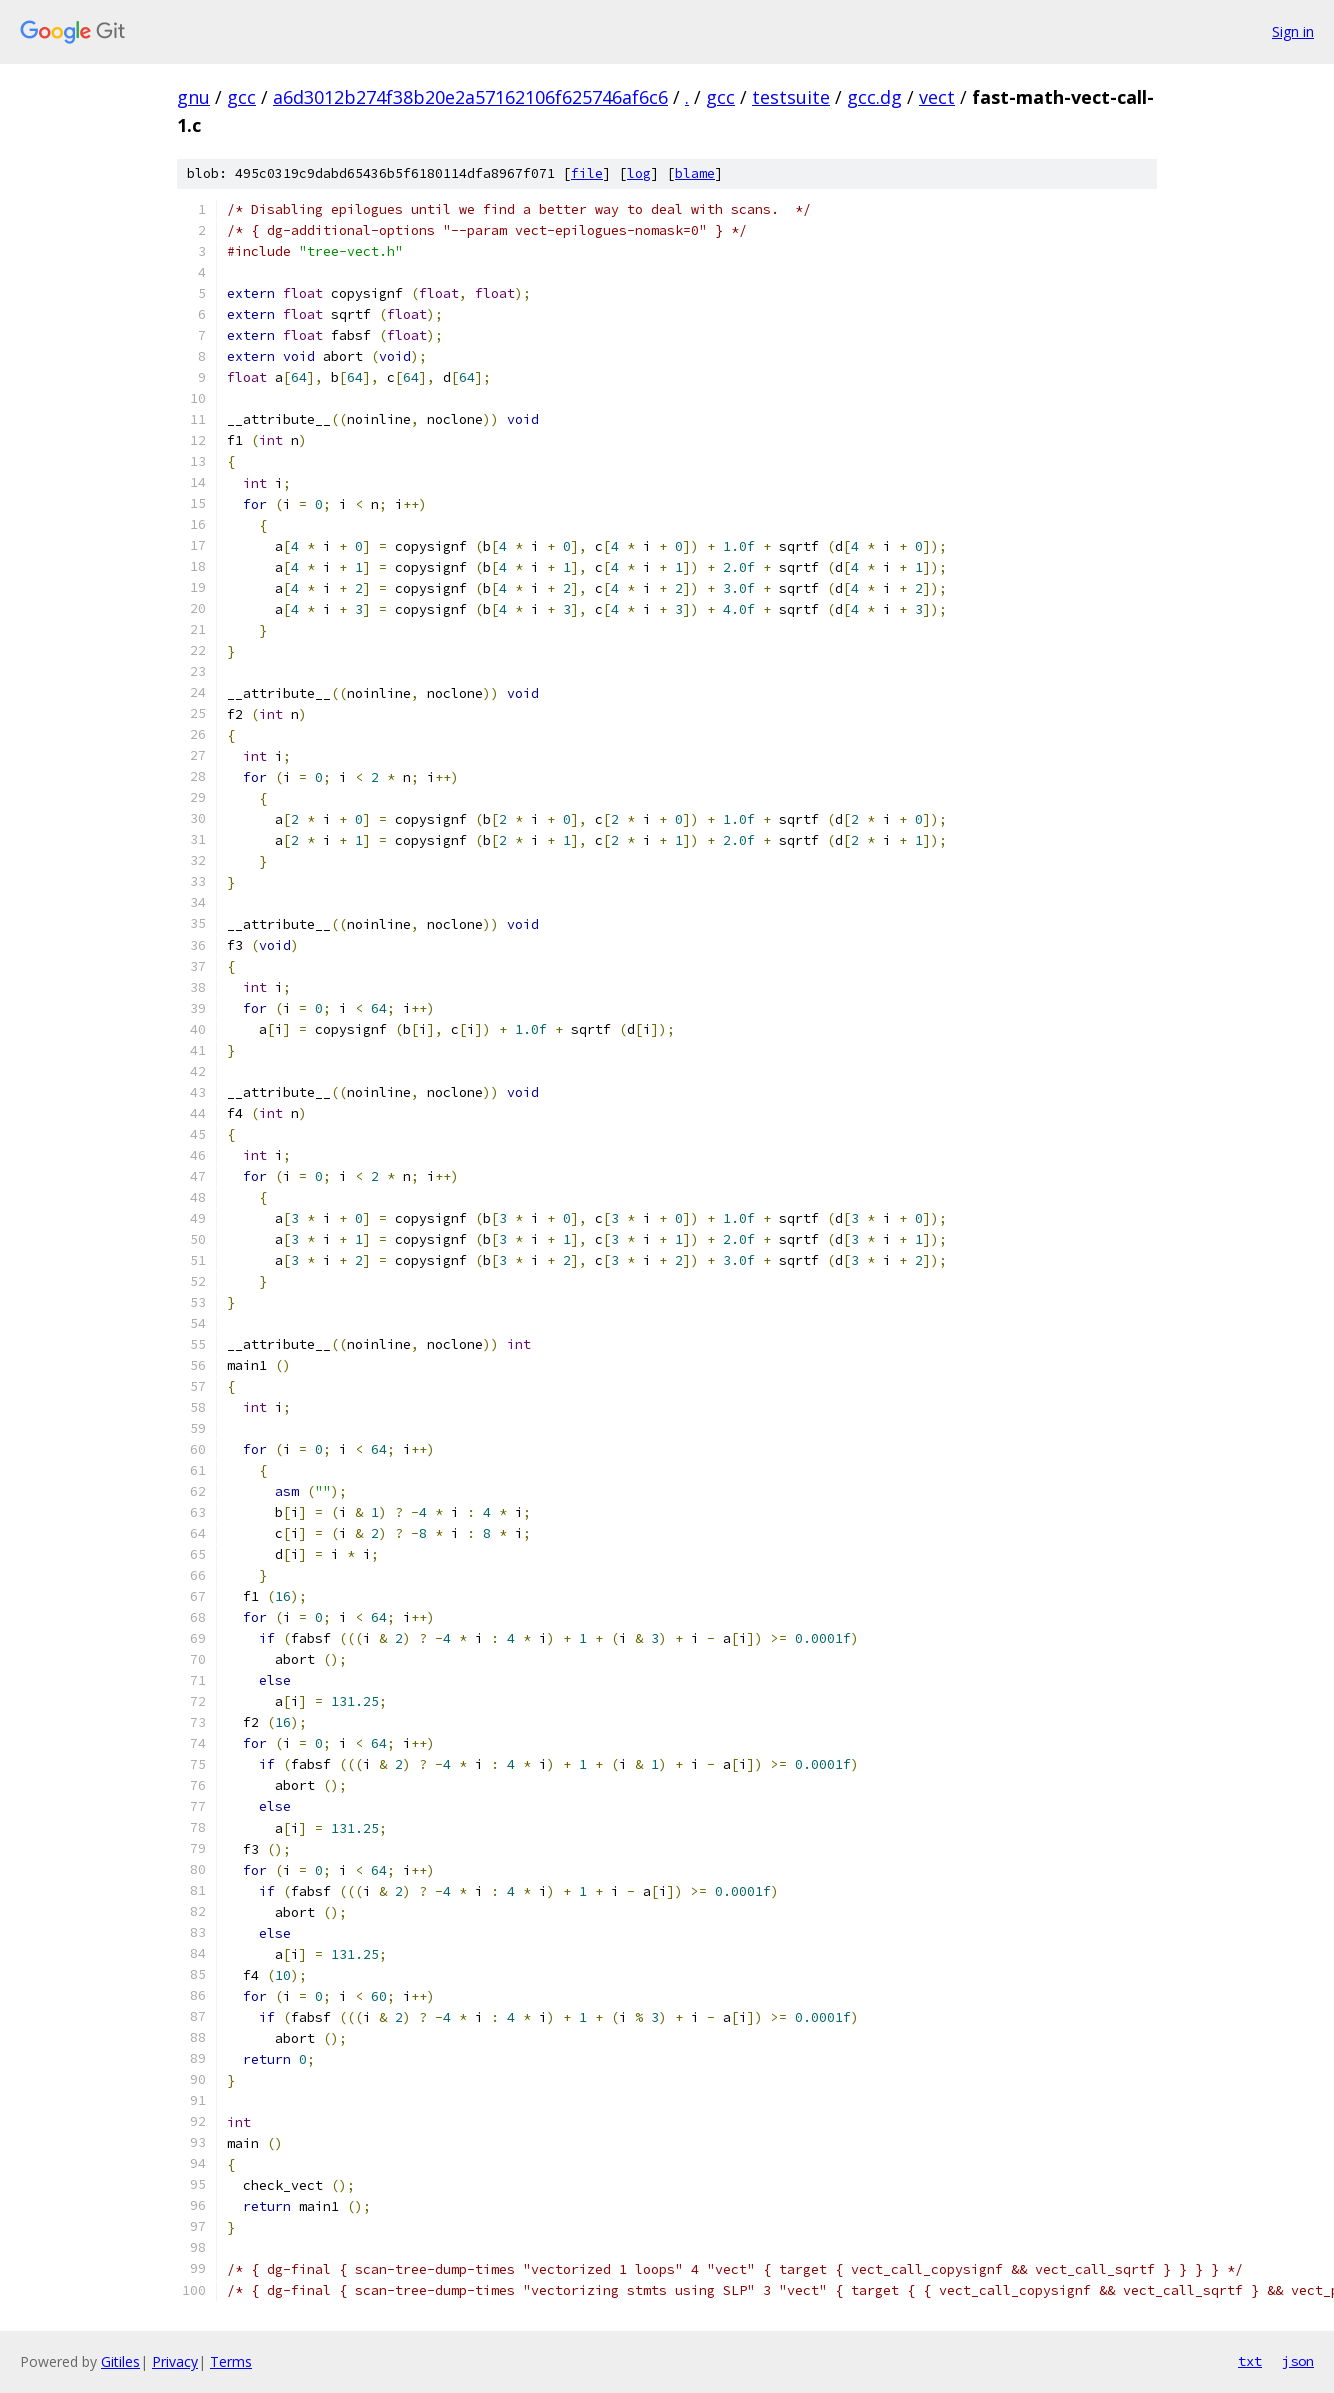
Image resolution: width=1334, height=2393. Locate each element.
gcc (241, 97)
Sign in (1293, 31)
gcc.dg (874, 97)
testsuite (791, 97)
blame (695, 173)
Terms (231, 2361)
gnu (193, 97)
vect (937, 97)
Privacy (175, 2361)
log (639, 173)
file (587, 173)
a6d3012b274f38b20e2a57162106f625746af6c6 (470, 97)
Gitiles (120, 2361)
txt (1250, 2361)
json (1298, 2361)
